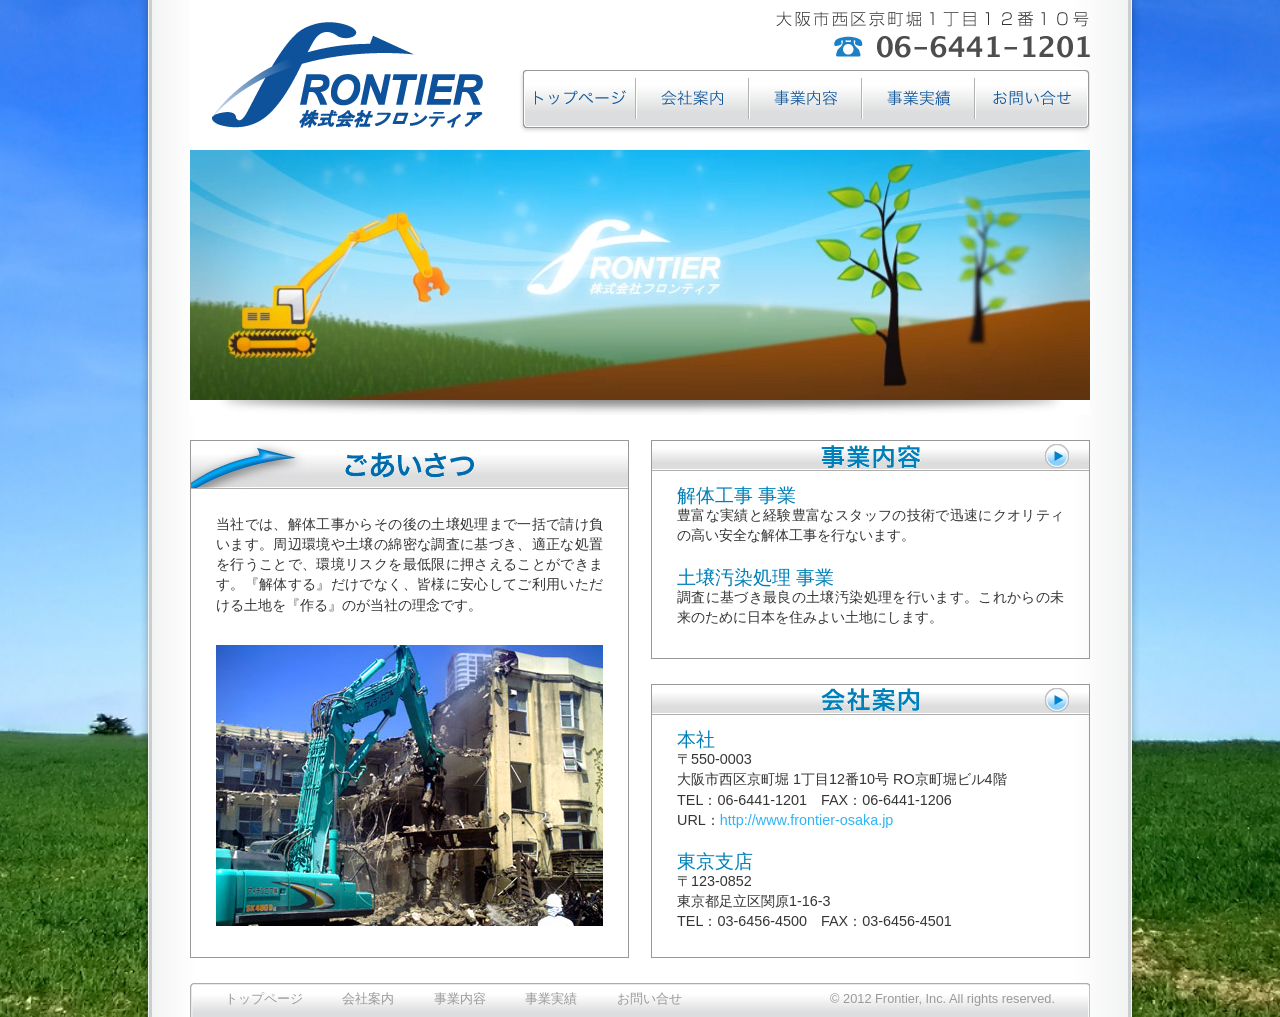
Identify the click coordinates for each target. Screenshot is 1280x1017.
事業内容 (460, 998)
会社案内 (368, 998)
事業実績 (551, 998)
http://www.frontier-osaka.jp (807, 820)
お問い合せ (649, 998)
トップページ (264, 998)
